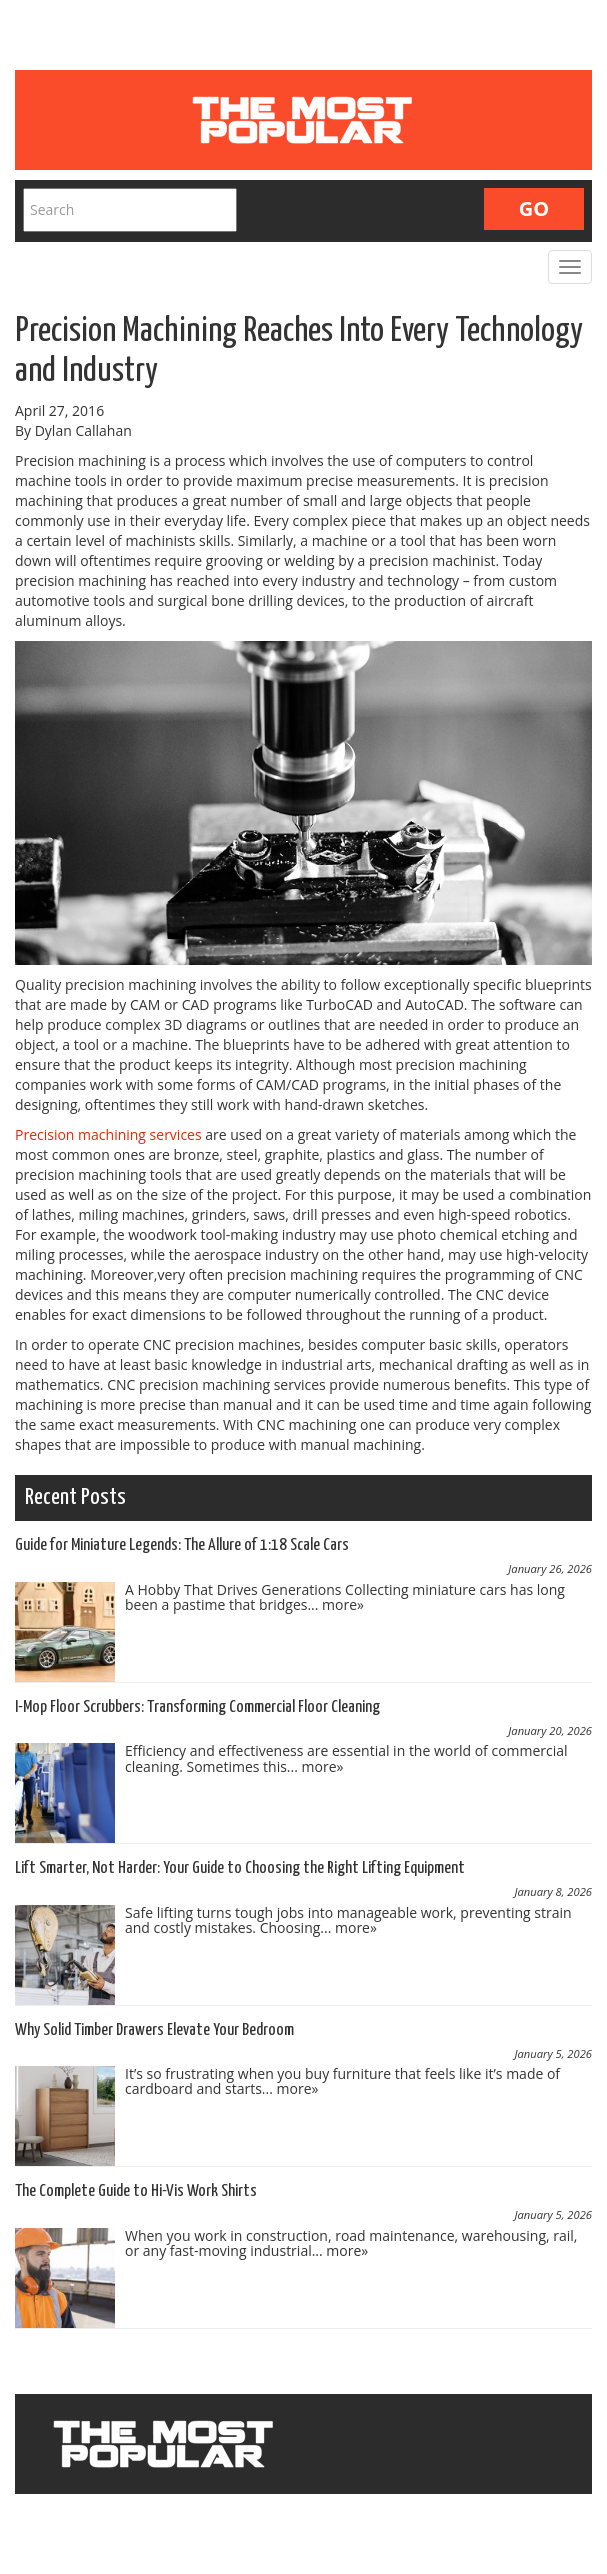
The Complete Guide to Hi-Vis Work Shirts (136, 2191)
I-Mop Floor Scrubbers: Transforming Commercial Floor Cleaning (197, 1707)
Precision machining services (108, 1134)
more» (343, 1604)
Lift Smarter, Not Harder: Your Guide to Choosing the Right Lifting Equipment (240, 1868)
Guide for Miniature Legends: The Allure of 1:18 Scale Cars (182, 1545)
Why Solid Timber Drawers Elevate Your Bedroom (154, 2030)
